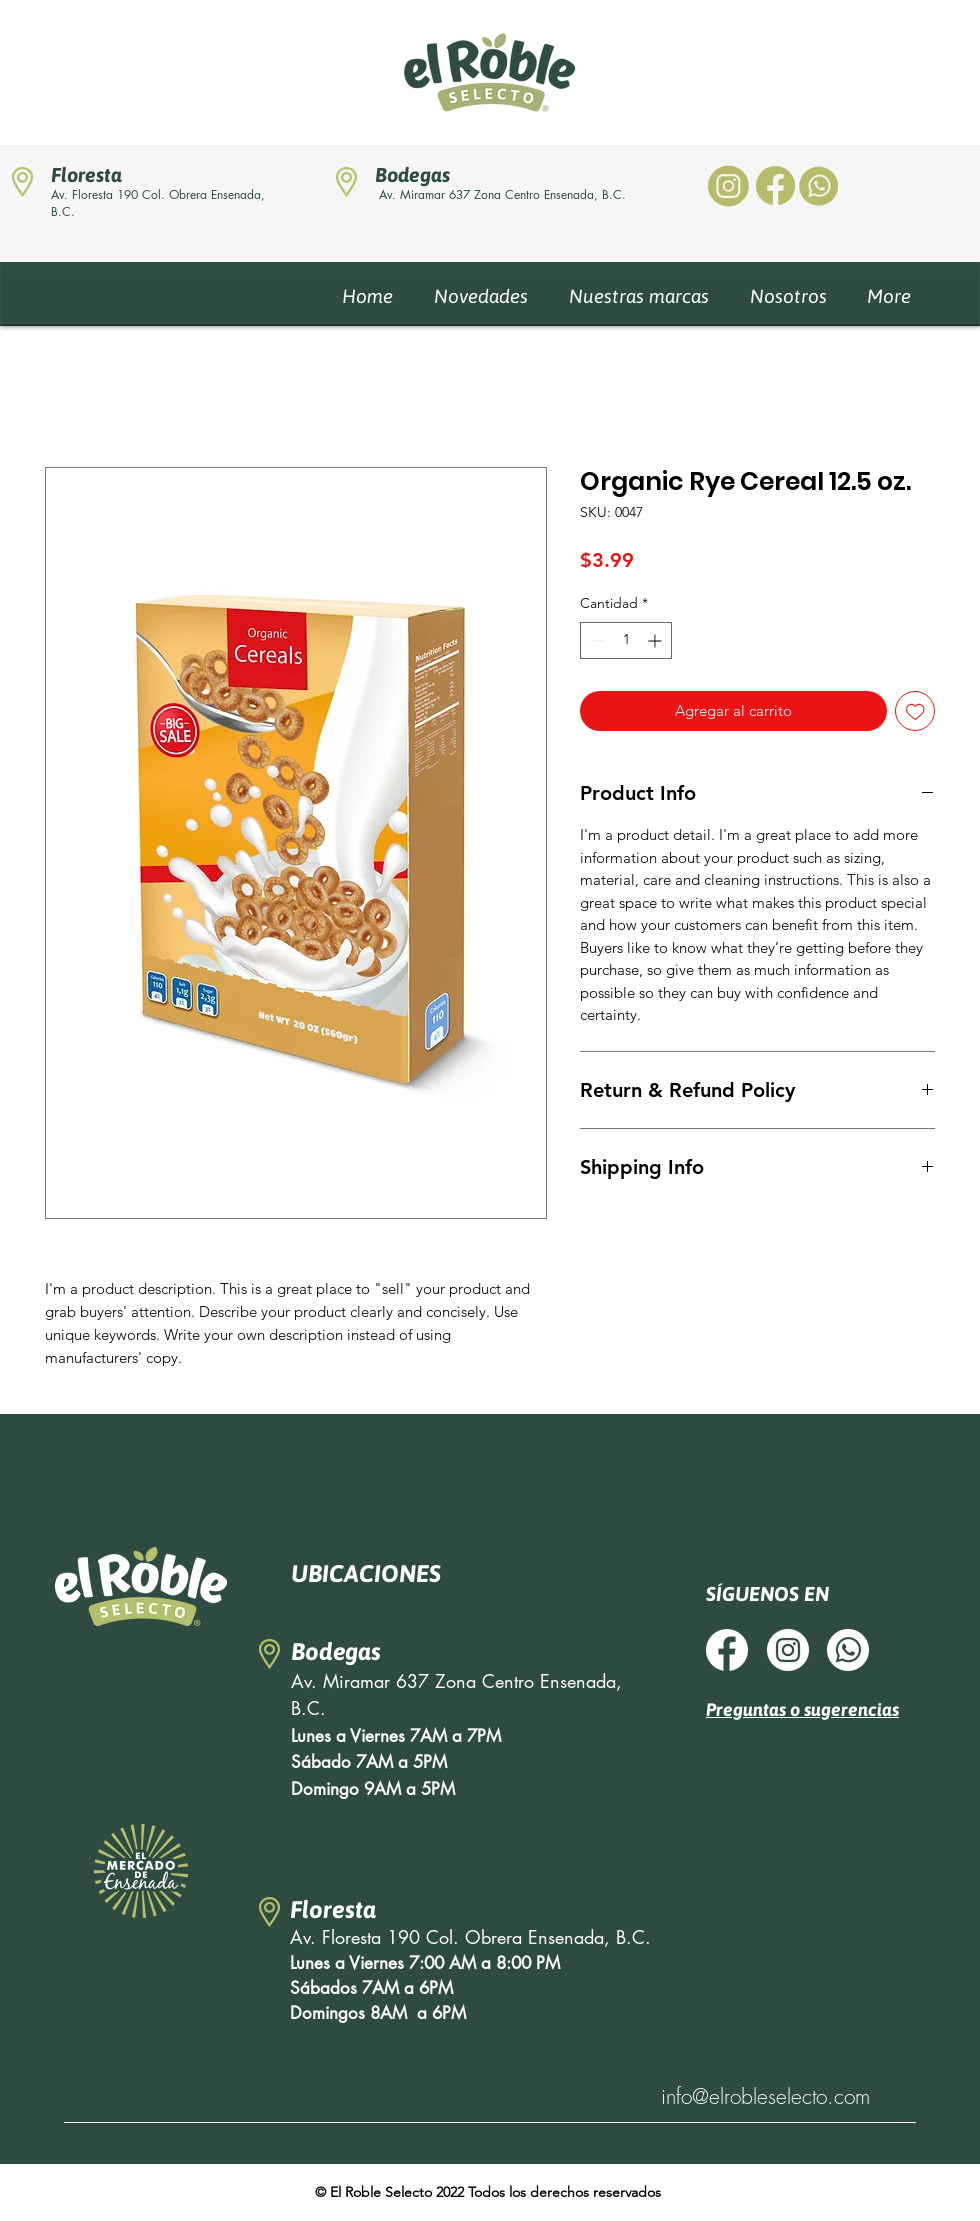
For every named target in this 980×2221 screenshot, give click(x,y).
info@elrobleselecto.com (765, 2096)
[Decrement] (595, 640)
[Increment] (656, 640)
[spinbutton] (626, 640)
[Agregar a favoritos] (915, 711)
